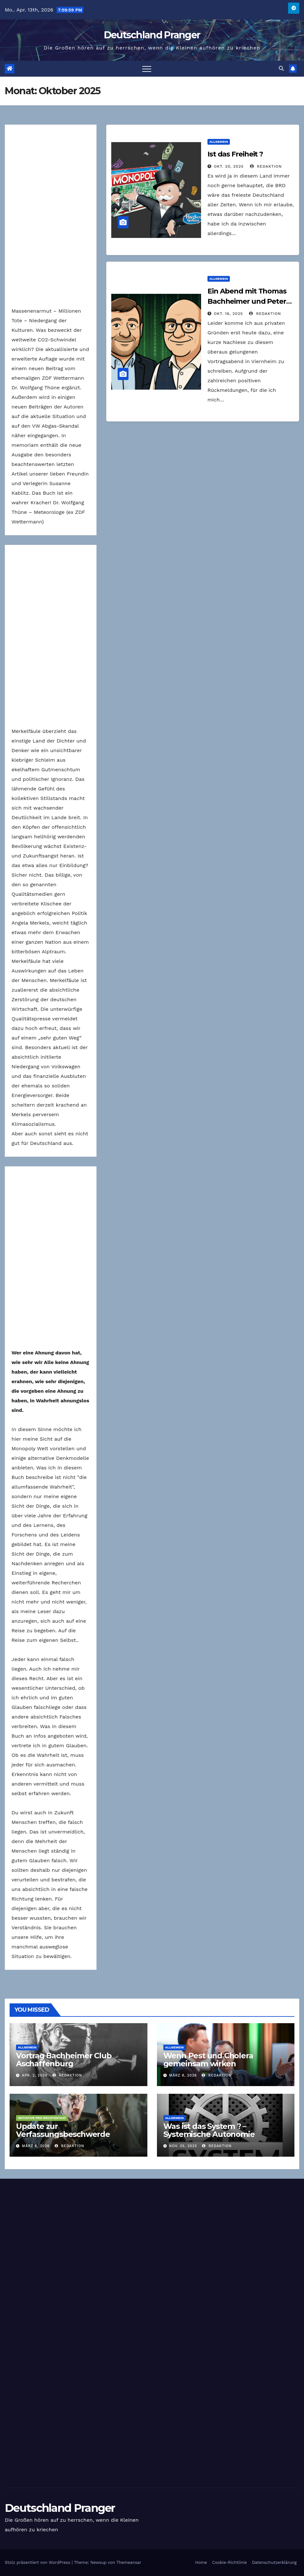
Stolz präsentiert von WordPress (38, 2562)
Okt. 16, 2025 (228, 313)
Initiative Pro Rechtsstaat (42, 2118)
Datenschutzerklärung (274, 2562)
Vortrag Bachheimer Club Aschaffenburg (63, 2059)
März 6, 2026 (36, 2146)
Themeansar (128, 2562)
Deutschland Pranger (152, 35)
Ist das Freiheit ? (235, 154)
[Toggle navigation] (146, 68)
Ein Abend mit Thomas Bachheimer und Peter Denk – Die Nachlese (246, 301)
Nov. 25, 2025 (183, 2146)
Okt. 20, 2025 (229, 166)
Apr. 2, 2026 (35, 2075)
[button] (281, 68)
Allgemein (218, 141)
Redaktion (266, 166)
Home (201, 2562)
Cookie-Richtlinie (229, 2562)
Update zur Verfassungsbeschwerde (63, 2130)
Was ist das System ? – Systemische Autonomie (209, 2130)
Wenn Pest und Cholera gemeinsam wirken (208, 2059)
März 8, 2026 (183, 2075)
